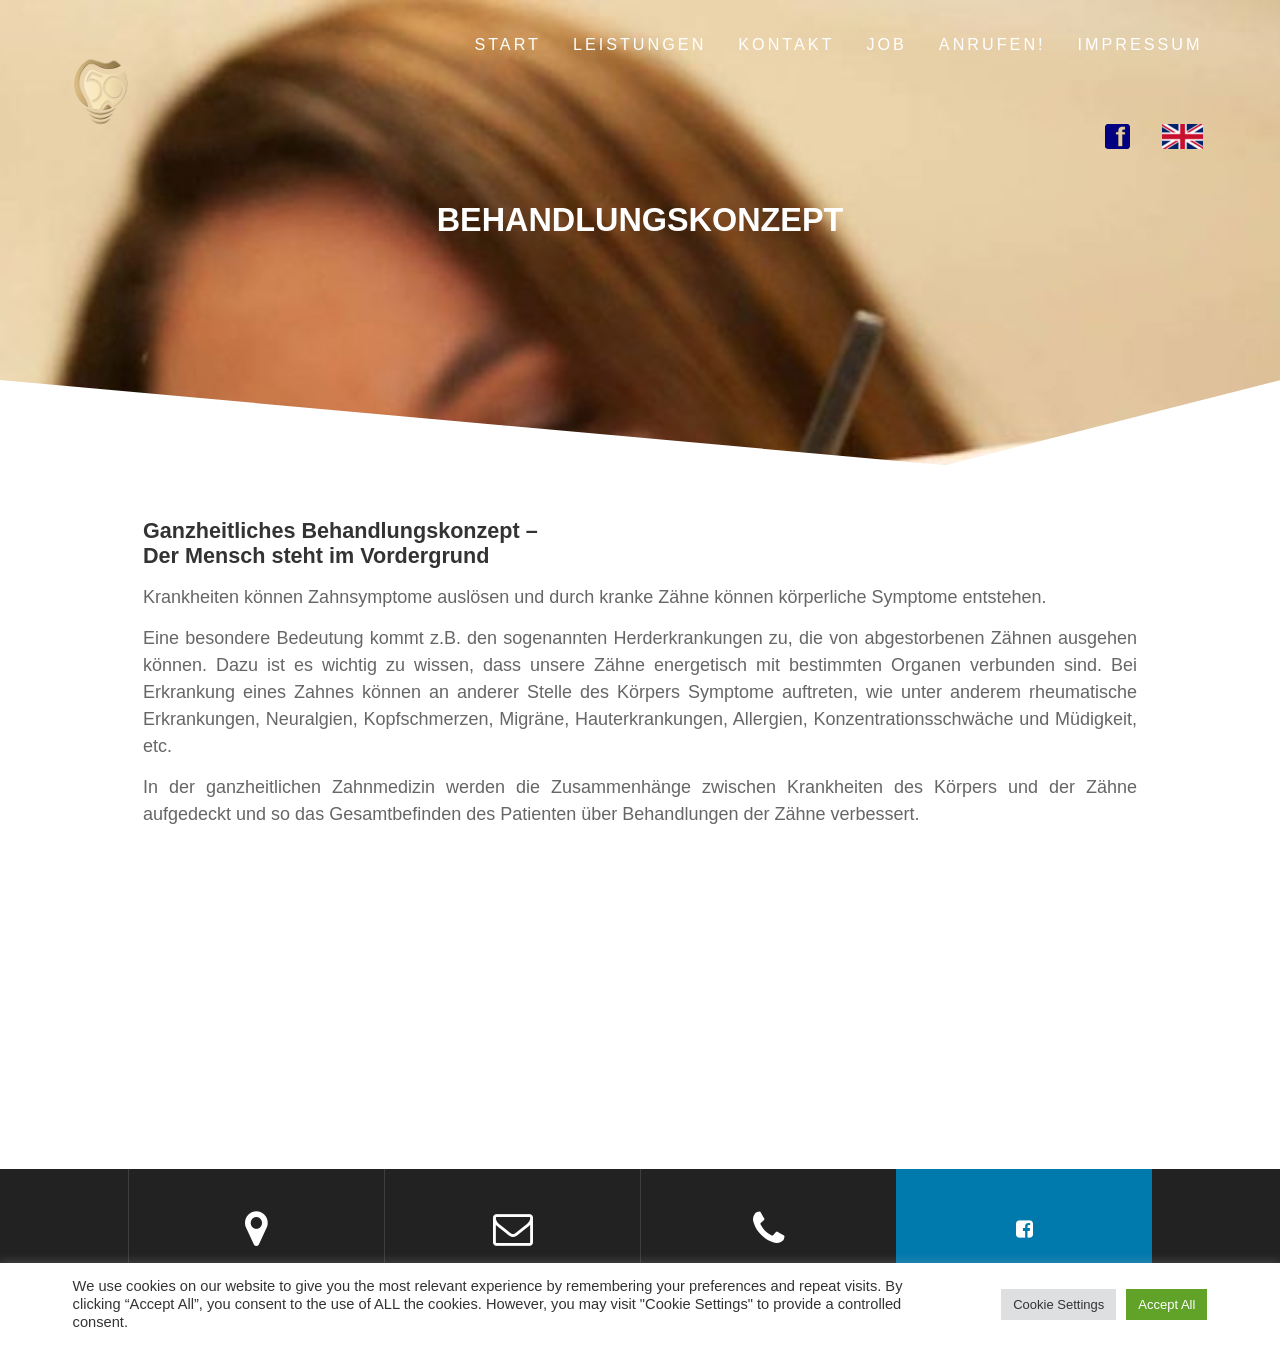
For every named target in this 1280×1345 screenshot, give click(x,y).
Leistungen (639, 44)
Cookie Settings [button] (1058, 1304)
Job (886, 44)
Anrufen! (992, 44)
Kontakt (786, 44)
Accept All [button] (1166, 1304)
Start (507, 44)
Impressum (1140, 44)
